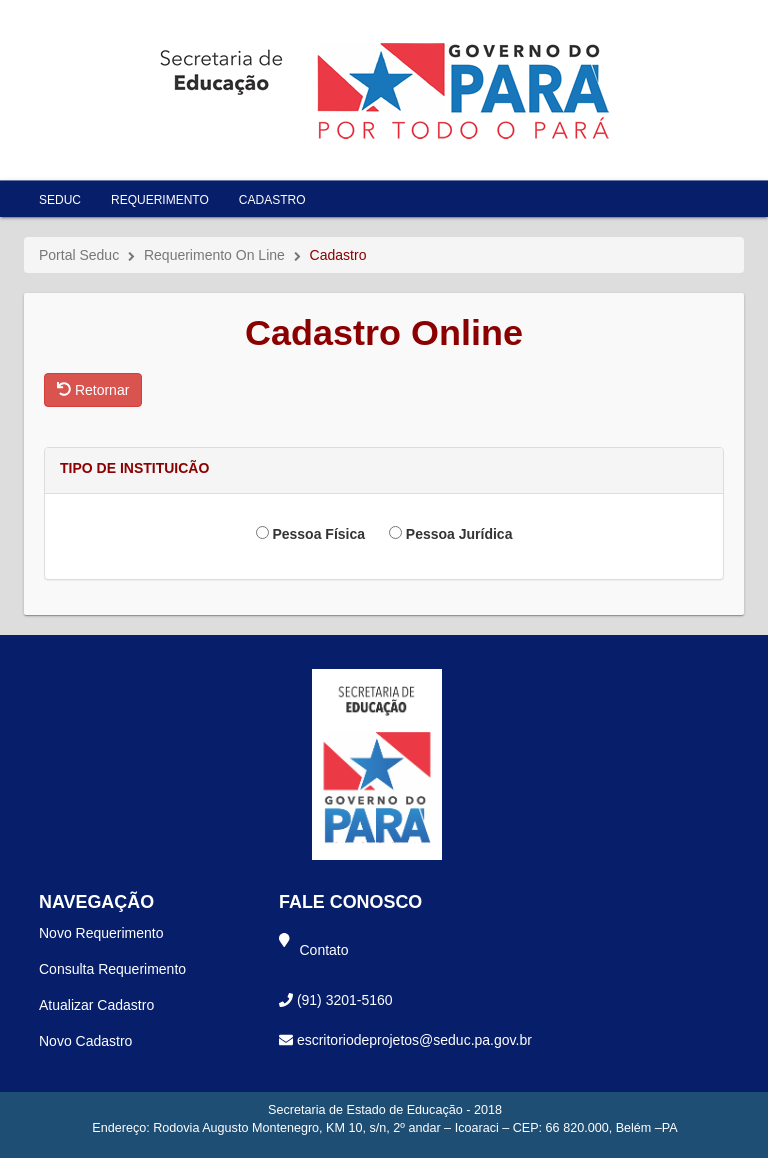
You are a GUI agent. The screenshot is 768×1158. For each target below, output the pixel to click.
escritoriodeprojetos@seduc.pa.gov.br (414, 1040)
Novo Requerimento (101, 933)
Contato (324, 950)
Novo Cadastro (85, 1041)
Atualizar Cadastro (96, 1005)
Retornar (93, 390)
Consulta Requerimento (112, 969)
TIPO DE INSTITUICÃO (134, 468)
